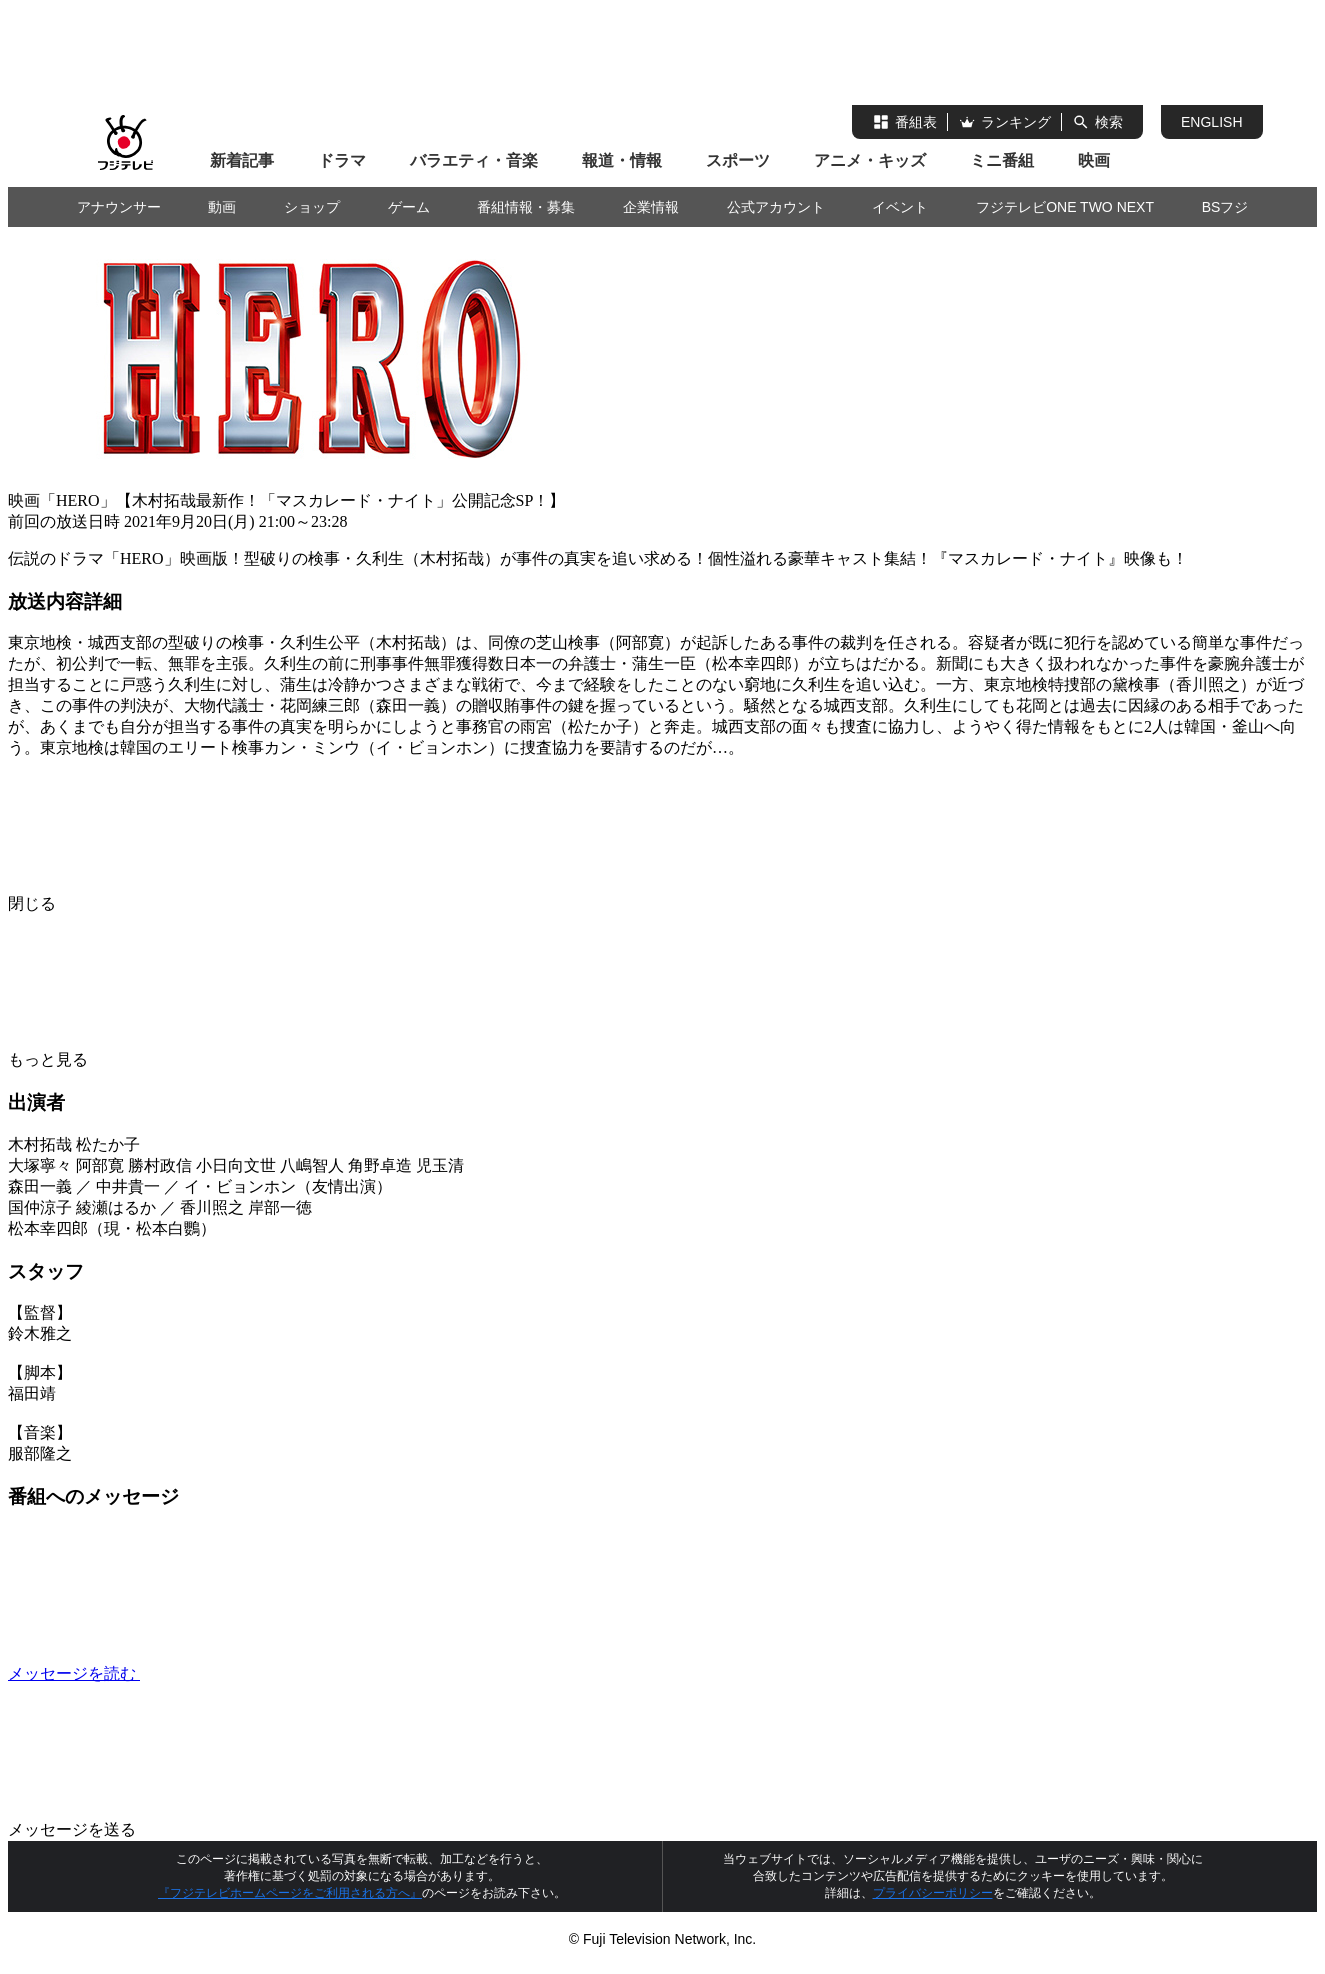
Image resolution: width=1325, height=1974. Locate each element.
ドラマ (342, 160)
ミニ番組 (1002, 160)
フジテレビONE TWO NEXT (1065, 207)
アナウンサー (119, 207)
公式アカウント (776, 207)
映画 (1094, 160)
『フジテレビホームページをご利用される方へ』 (290, 1893)
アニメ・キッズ (870, 160)
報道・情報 (622, 160)
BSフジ (1225, 207)
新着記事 (242, 160)
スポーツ (738, 160)
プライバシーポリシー (933, 1893)
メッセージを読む (224, 1673)
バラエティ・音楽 (474, 160)
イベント (900, 207)
